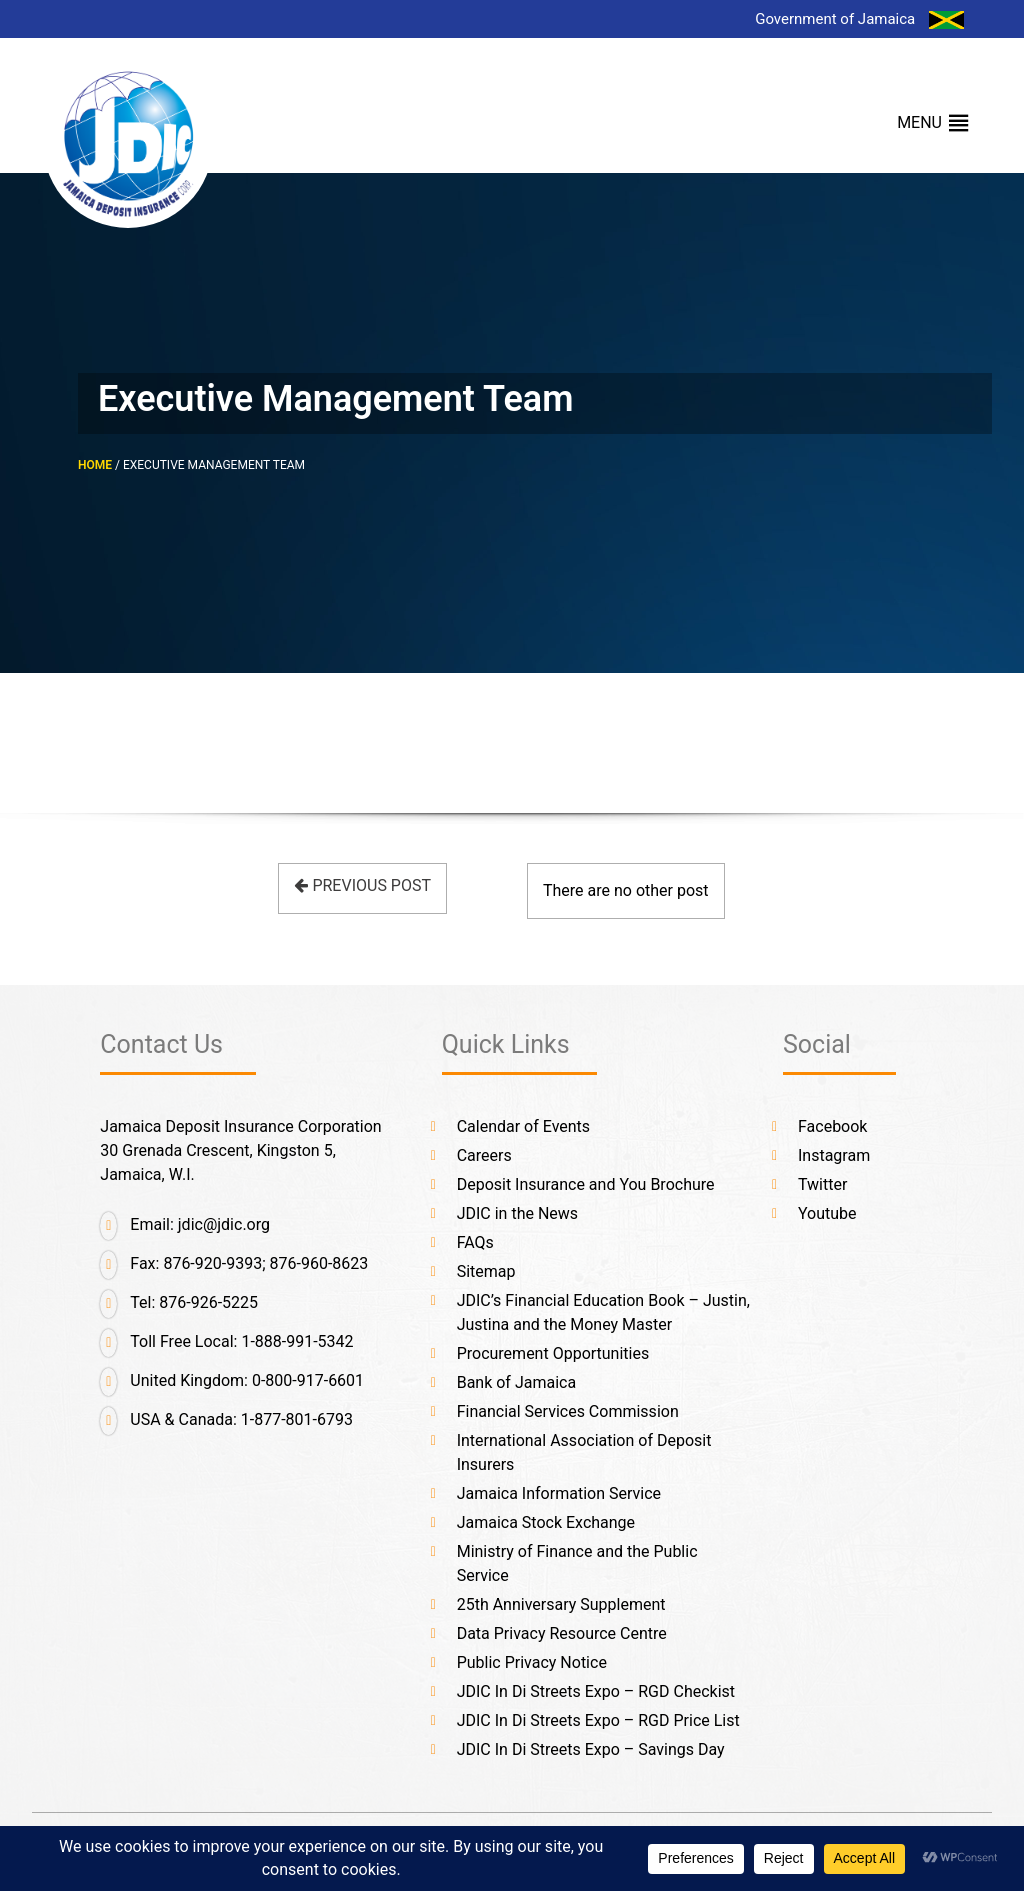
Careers (484, 1155)
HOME (95, 465)
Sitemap (486, 1271)
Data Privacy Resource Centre (562, 1633)
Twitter (822, 1184)
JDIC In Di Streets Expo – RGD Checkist (596, 1691)
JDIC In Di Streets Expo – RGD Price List (598, 1720)
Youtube (827, 1213)
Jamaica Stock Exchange (546, 1522)
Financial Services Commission (568, 1411)
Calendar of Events (523, 1126)
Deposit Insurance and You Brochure (586, 1184)
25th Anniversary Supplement (561, 1604)
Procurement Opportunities (553, 1353)
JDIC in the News (517, 1213)
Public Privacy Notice (532, 1662)
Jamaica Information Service (559, 1493)
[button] (919, 123)
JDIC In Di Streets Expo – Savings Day (591, 1749)
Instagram (834, 1155)
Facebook (832, 1126)
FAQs (475, 1242)
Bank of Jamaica (516, 1382)
